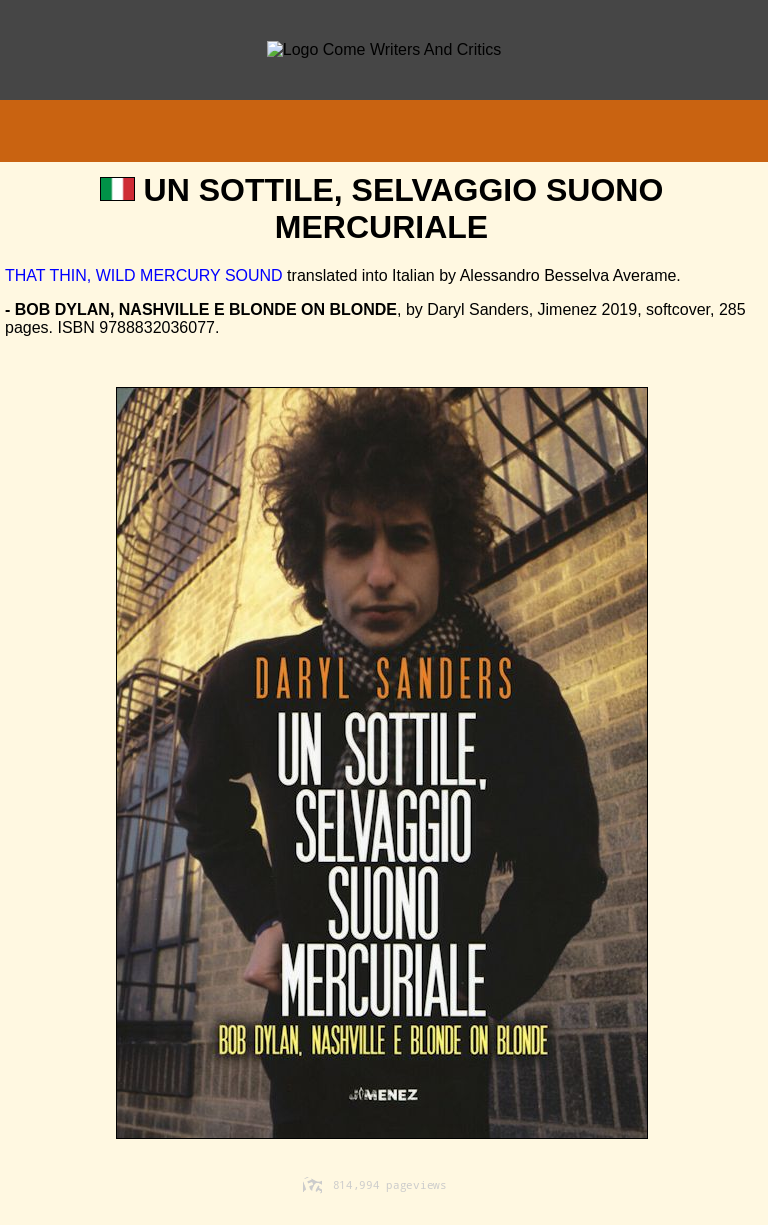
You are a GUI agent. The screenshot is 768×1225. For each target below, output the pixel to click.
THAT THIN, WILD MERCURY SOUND (144, 275)
